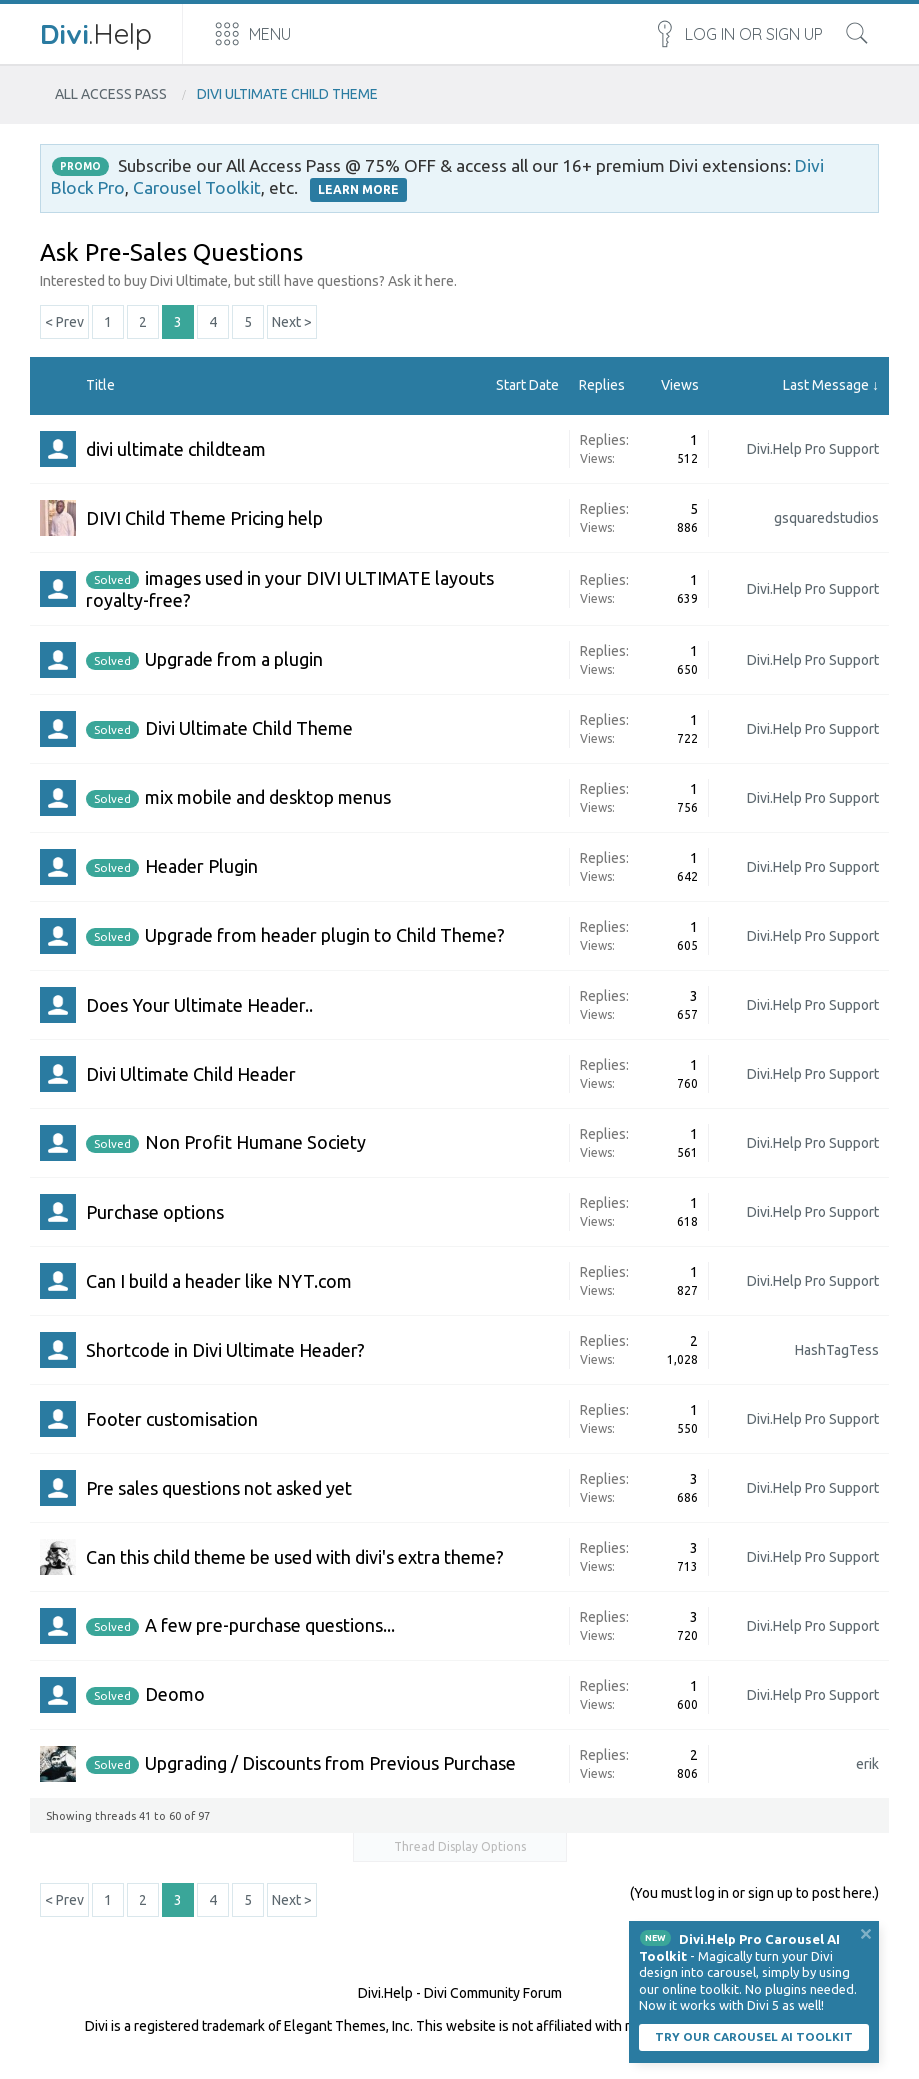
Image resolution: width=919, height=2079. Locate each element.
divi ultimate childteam (176, 449)
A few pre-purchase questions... (270, 1625)
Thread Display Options (460, 1846)
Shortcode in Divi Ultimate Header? (225, 1350)
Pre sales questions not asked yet (219, 1488)
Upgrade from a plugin (234, 659)
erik (867, 1764)
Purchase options (155, 1212)
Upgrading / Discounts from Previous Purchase (330, 1763)
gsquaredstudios (826, 518)
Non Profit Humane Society (255, 1142)
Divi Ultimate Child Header (191, 1074)
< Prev (64, 322)
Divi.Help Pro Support (813, 449)
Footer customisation (172, 1419)
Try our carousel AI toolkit (754, 2036)
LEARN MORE (358, 189)
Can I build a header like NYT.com (219, 1281)
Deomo (175, 1694)
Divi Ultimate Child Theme (249, 728)
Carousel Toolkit (197, 187)
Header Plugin (201, 866)
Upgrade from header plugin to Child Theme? (325, 935)
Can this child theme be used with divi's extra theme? (295, 1557)
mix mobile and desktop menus (268, 797)
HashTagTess (837, 1350)
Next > (292, 322)
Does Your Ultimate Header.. (199, 1005)
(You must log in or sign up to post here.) (754, 1893)
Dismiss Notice (866, 1934)
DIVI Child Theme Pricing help (204, 518)
